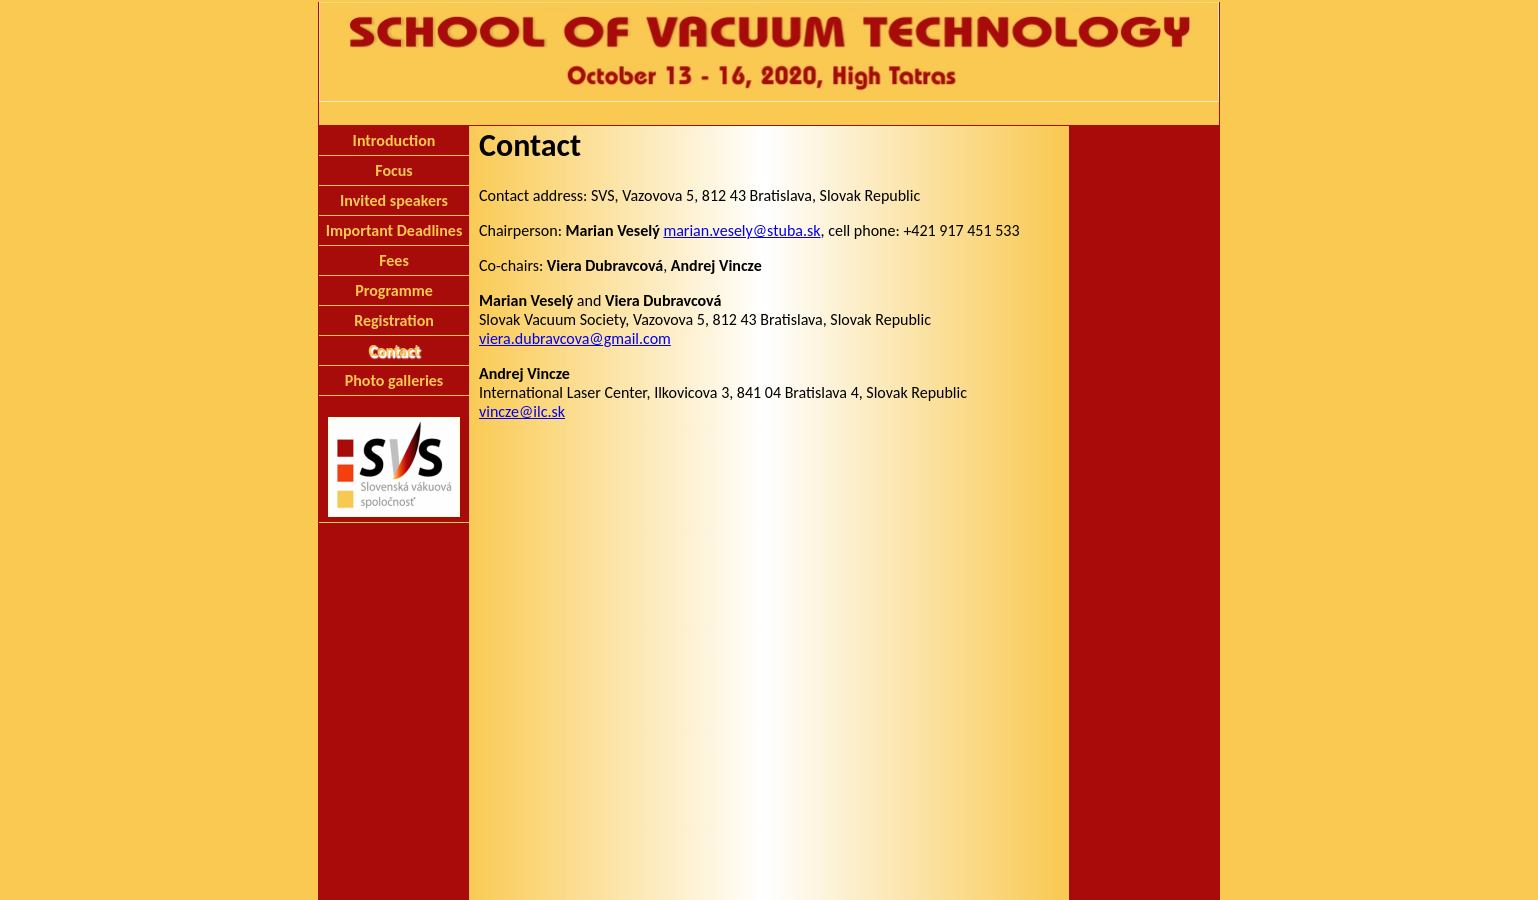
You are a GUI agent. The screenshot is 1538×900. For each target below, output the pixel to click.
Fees (394, 260)
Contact (393, 350)
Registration (394, 320)
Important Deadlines (394, 230)
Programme (394, 290)
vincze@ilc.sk (522, 411)
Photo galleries (394, 380)
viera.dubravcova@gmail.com (575, 338)
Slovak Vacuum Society (768, 871)
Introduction (394, 140)
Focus (393, 170)
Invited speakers (394, 200)
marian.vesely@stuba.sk (741, 230)
